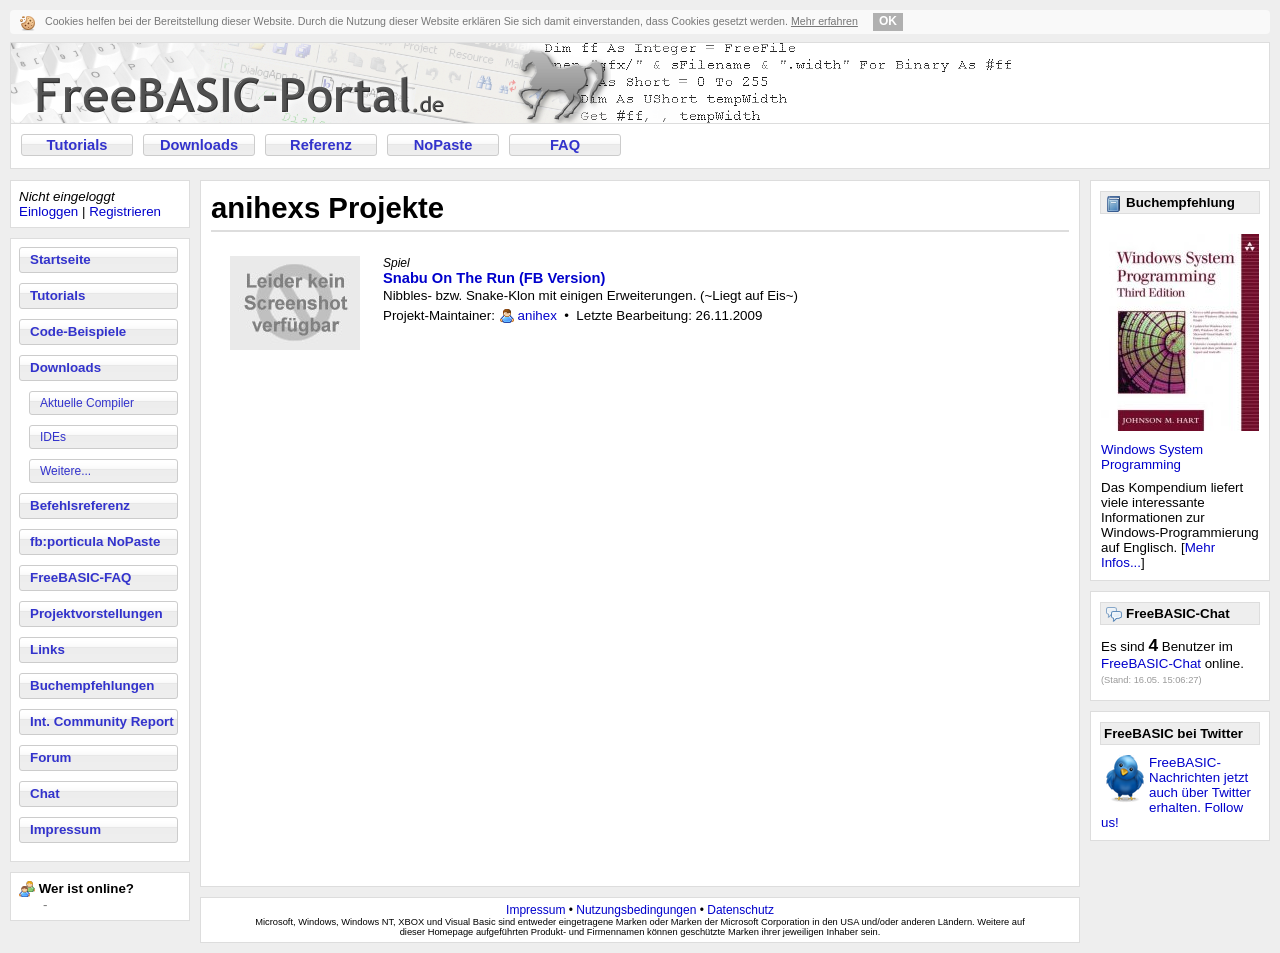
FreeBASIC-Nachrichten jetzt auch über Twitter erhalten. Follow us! (1176, 792)
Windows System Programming (1152, 457)
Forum (50, 757)
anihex (537, 315)
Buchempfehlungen (92, 685)
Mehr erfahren (824, 21)
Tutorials (77, 145)
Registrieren (125, 211)
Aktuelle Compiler (87, 403)
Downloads (199, 145)
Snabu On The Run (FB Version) (494, 278)
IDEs (53, 437)
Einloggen (48, 211)
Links (47, 649)
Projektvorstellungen (96, 613)
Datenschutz (740, 910)
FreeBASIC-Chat (1151, 663)
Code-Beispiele (78, 331)
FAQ (565, 145)
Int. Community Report (102, 721)
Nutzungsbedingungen (636, 910)
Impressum (65, 829)
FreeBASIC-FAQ (80, 577)
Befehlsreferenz (80, 505)
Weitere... (65, 471)
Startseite (60, 259)
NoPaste (443, 145)
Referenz (321, 145)
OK (888, 21)
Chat (45, 793)
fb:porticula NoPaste (95, 541)
